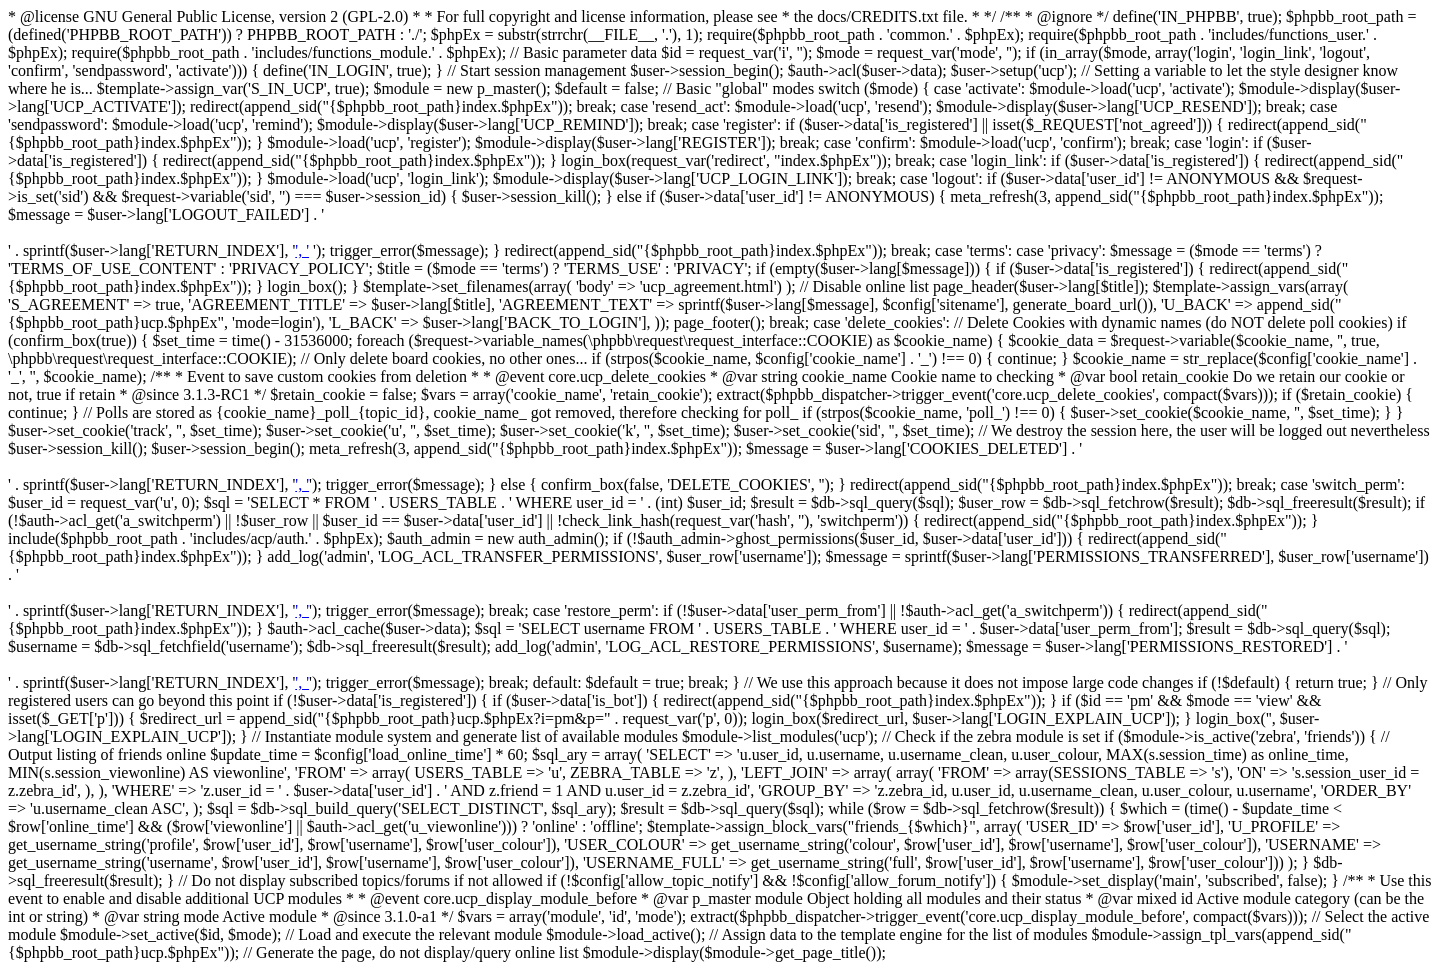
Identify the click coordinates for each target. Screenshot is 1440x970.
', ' (302, 250)
